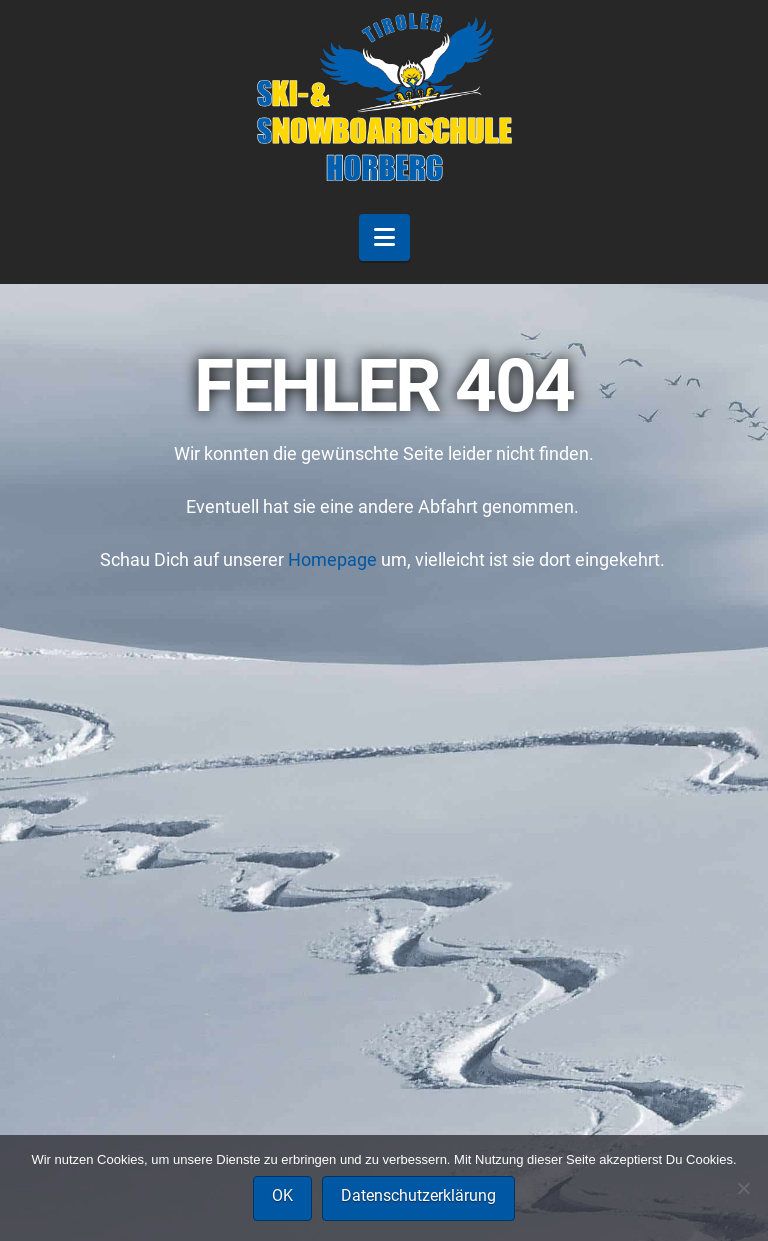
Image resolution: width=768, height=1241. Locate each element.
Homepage (332, 559)
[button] (384, 237)
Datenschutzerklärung (418, 1195)
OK (282, 1195)
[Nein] (743, 1188)
